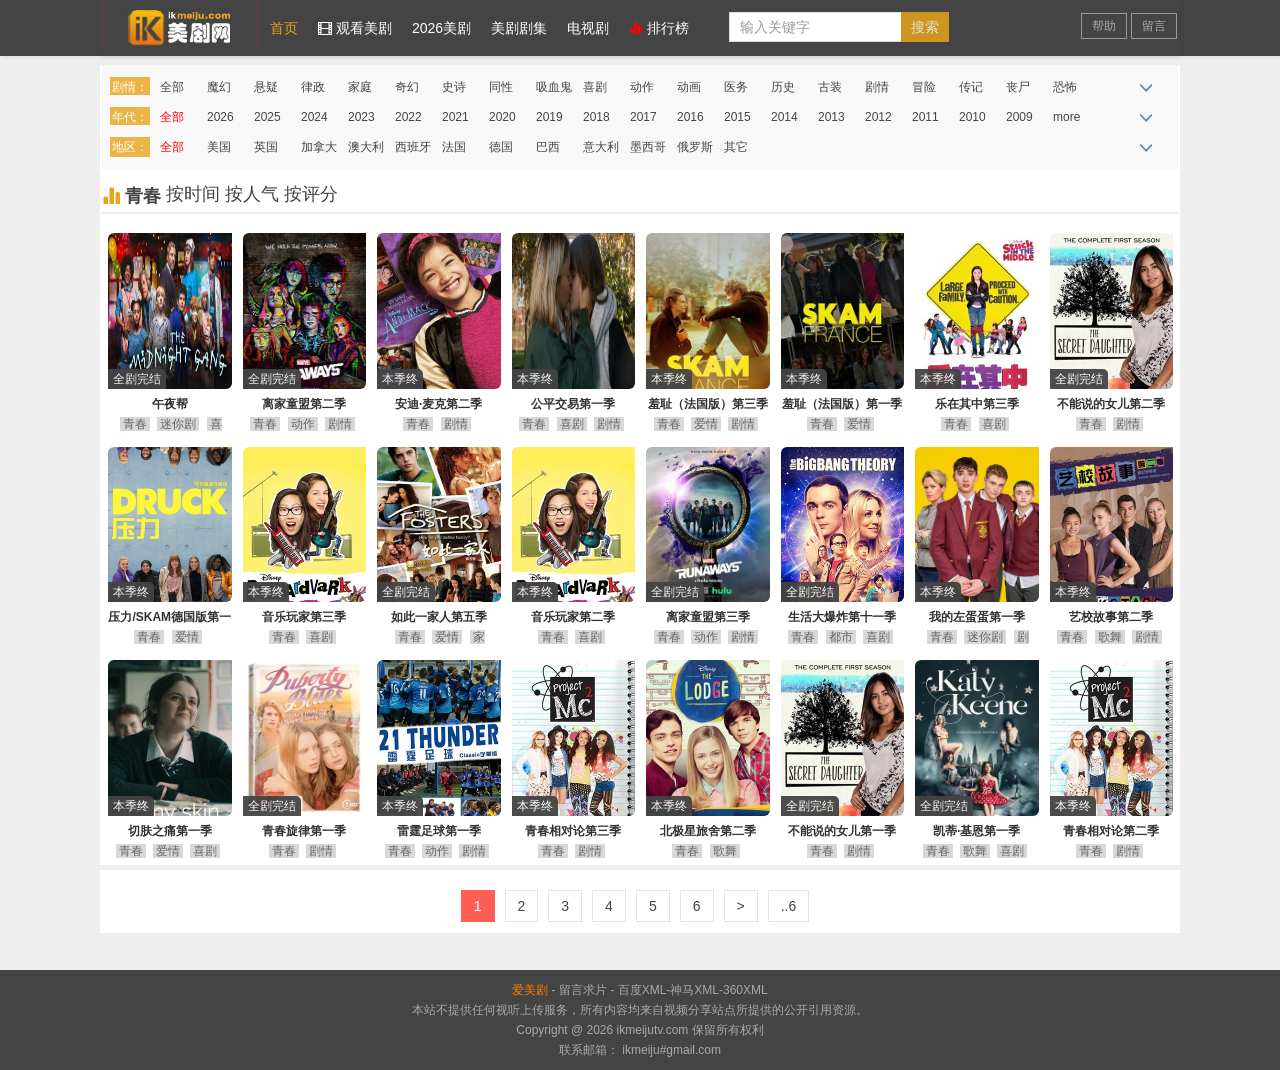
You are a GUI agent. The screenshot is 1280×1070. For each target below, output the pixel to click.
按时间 (195, 194)
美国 (219, 147)
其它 (736, 147)
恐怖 (1065, 87)
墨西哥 (648, 147)
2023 (361, 117)
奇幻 (407, 87)
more (1066, 117)
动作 (642, 87)
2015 (737, 117)
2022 (408, 117)
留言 (1154, 26)
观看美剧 (355, 28)
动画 (689, 87)
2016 (690, 117)
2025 (267, 117)
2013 (831, 117)
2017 (643, 117)
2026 (220, 117)
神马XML (694, 990)
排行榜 (659, 28)
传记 (971, 87)
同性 (501, 87)
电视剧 (588, 28)
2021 (455, 117)
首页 (284, 28)
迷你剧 (178, 424)
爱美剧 (180, 24)
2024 (314, 117)
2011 (925, 117)
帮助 (1104, 26)
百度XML (642, 990)
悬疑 (266, 87)
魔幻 (219, 87)
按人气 (254, 194)
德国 (501, 147)
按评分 (311, 194)
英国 (266, 147)
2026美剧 (441, 28)
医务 (736, 87)
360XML (745, 990)
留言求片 (583, 990)
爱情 (706, 424)
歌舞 (1110, 637)
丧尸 (1018, 87)
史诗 (454, 87)
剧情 (877, 87)
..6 (789, 906)
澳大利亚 (366, 150)
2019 (549, 117)
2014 (784, 117)
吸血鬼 (554, 87)
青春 (135, 424)
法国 (454, 147)
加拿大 (319, 147)
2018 (596, 117)
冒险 (924, 87)
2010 (972, 117)
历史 (783, 87)
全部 (172, 87)
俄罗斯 (695, 147)
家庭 (360, 87)
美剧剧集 (519, 28)
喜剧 (595, 87)
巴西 (548, 147)
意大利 (601, 147)
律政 (313, 87)
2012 (878, 117)
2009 (1019, 117)
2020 (502, 117)
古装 (830, 87)
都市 (841, 637)
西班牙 (413, 147)
